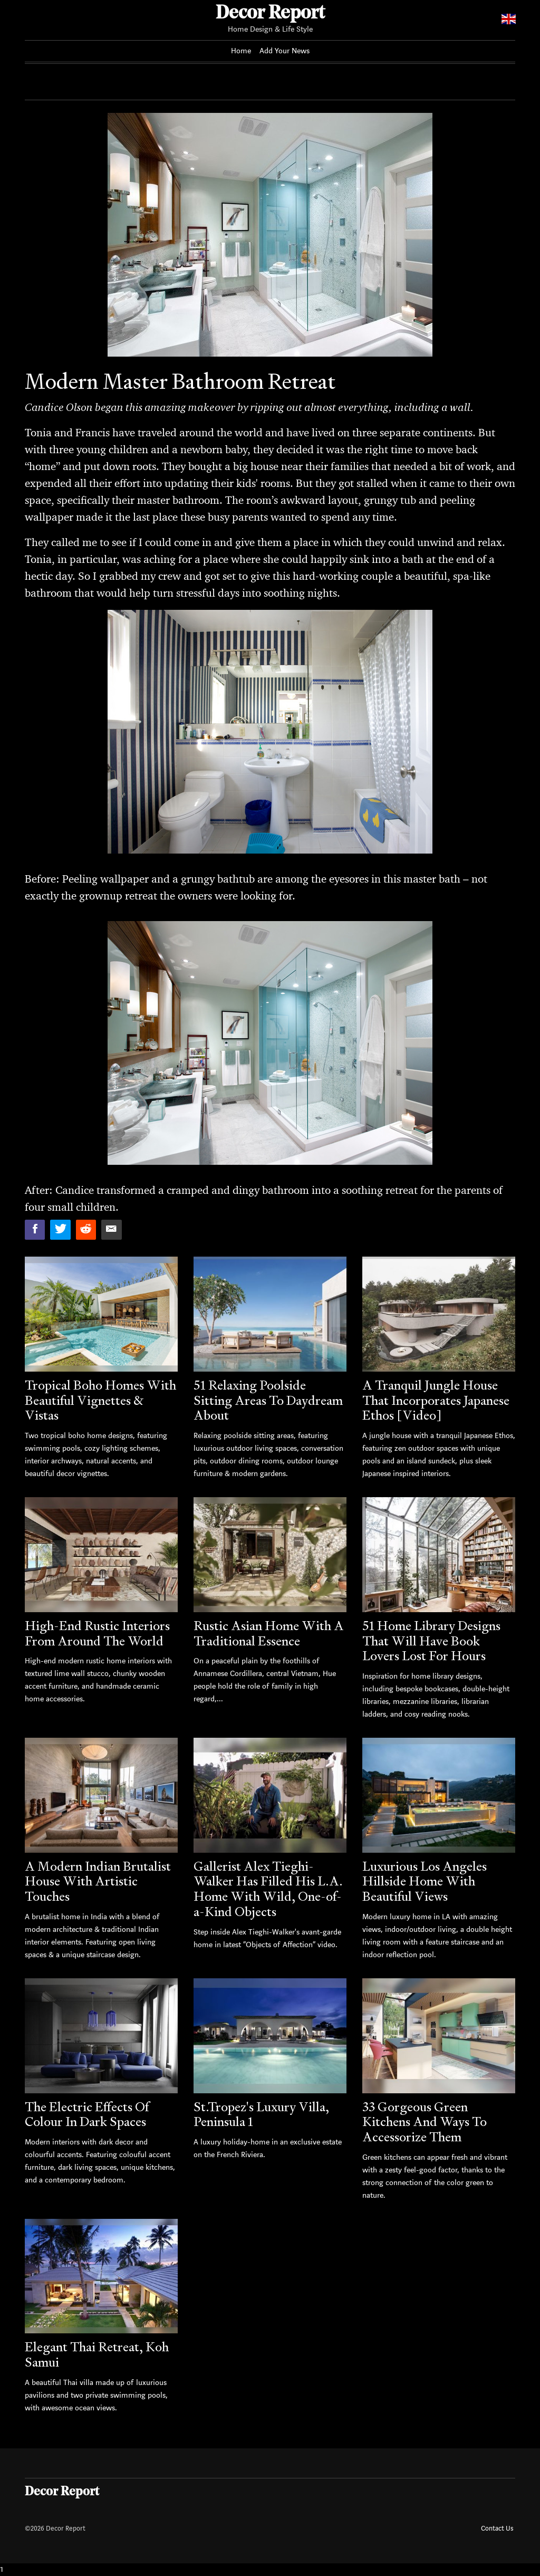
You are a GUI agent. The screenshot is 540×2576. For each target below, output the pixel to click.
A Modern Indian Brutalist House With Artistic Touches (98, 1881)
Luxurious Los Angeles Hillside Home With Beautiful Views (424, 1881)
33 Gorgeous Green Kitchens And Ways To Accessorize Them (424, 2122)
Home (241, 51)
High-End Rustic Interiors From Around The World (97, 1633)
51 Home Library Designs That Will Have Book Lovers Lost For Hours (431, 1640)
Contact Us (497, 2528)
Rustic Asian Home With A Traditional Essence (269, 1633)
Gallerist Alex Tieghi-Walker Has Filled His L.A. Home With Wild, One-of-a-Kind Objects (268, 1889)
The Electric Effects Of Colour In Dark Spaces (87, 2114)
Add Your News (284, 51)
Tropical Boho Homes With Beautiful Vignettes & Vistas (100, 1400)
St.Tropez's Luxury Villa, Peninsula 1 (261, 2114)
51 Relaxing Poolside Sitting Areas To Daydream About (268, 1400)
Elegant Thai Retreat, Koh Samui (97, 2354)
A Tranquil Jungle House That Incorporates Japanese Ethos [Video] (435, 1400)
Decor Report (270, 13)
